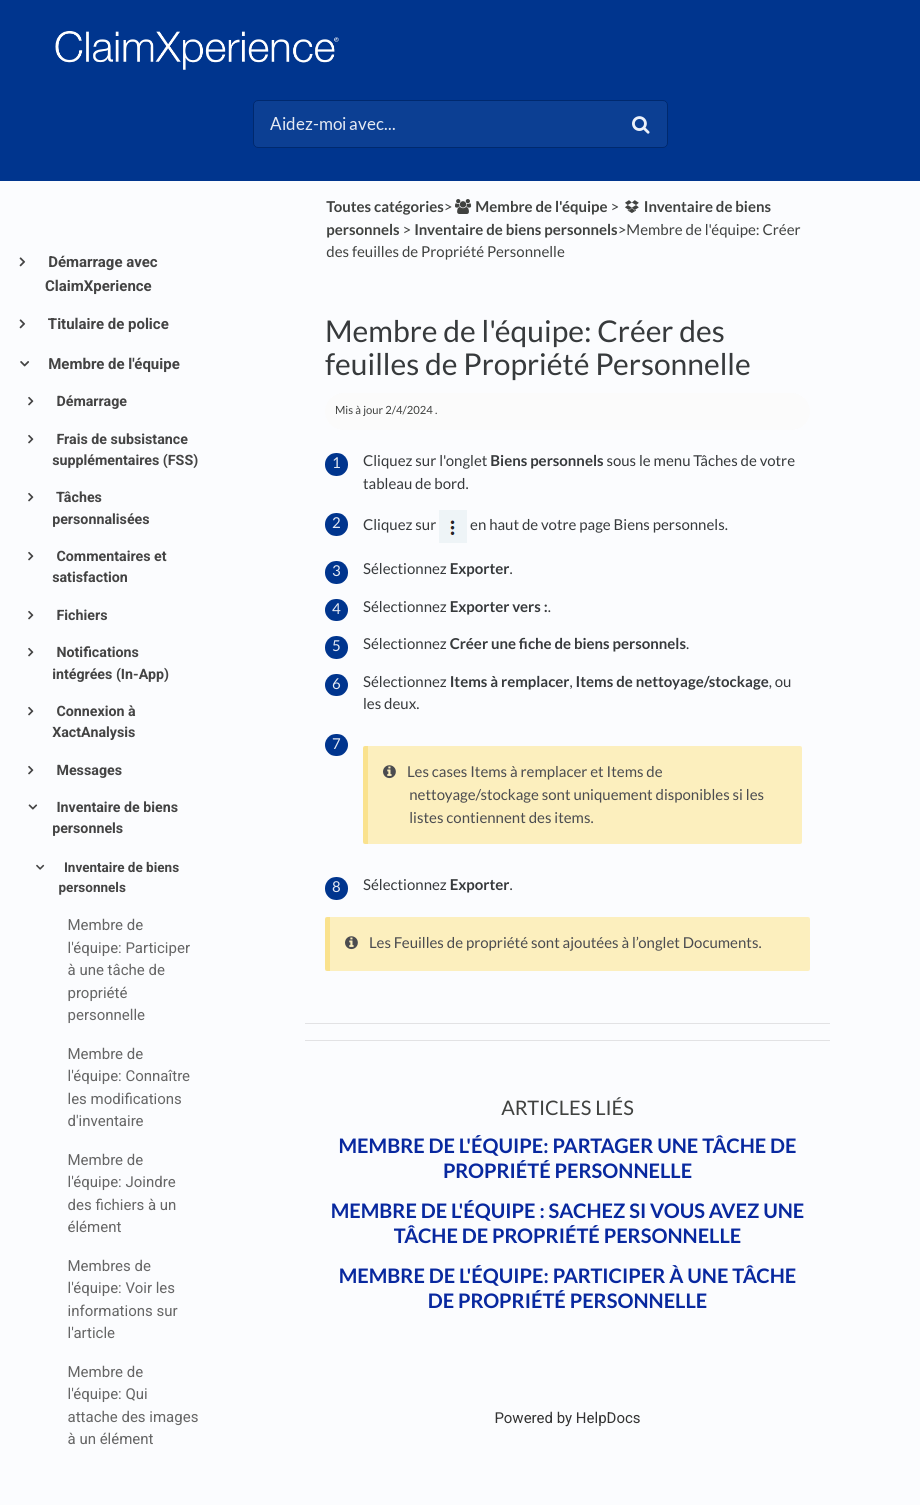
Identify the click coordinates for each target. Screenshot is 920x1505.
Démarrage (90, 402)
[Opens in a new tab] (567, 1418)
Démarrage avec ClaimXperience (101, 274)
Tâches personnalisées (100, 508)
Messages (87, 771)
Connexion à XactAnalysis (94, 722)
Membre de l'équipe (112, 364)
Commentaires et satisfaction (109, 567)
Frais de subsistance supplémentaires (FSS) (125, 450)
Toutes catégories (385, 207)
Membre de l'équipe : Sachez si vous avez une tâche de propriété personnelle (568, 1223)
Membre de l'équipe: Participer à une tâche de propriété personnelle (568, 1288)
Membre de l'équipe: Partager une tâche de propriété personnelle (567, 1158)
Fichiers (80, 616)
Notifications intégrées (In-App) (110, 663)
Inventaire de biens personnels (115, 818)
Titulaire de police (107, 324)
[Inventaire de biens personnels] (516, 230)
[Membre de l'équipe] (530, 207)
